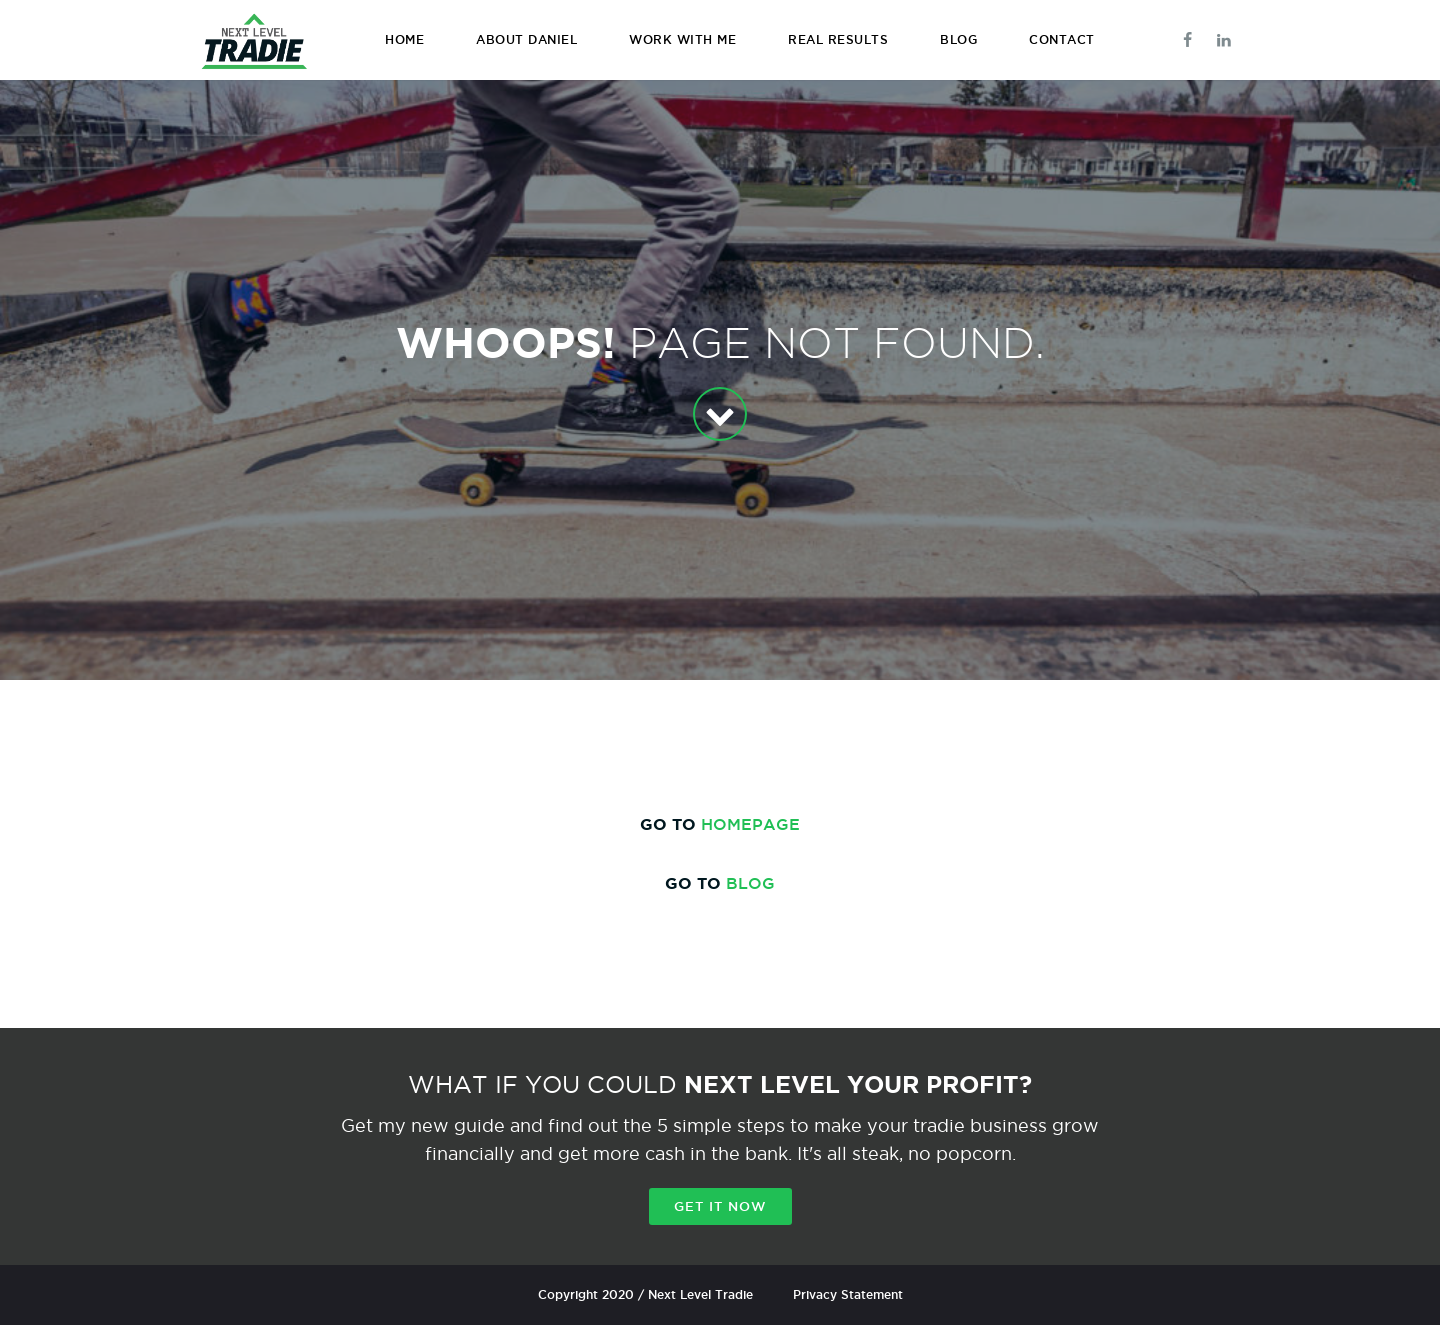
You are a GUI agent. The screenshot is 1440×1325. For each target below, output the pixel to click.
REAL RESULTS (838, 39)
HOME (404, 39)
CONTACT (1062, 39)
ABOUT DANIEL (526, 39)
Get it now (720, 1206)
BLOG (958, 39)
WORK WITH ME (682, 39)
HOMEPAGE (750, 824)
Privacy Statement (848, 1294)
